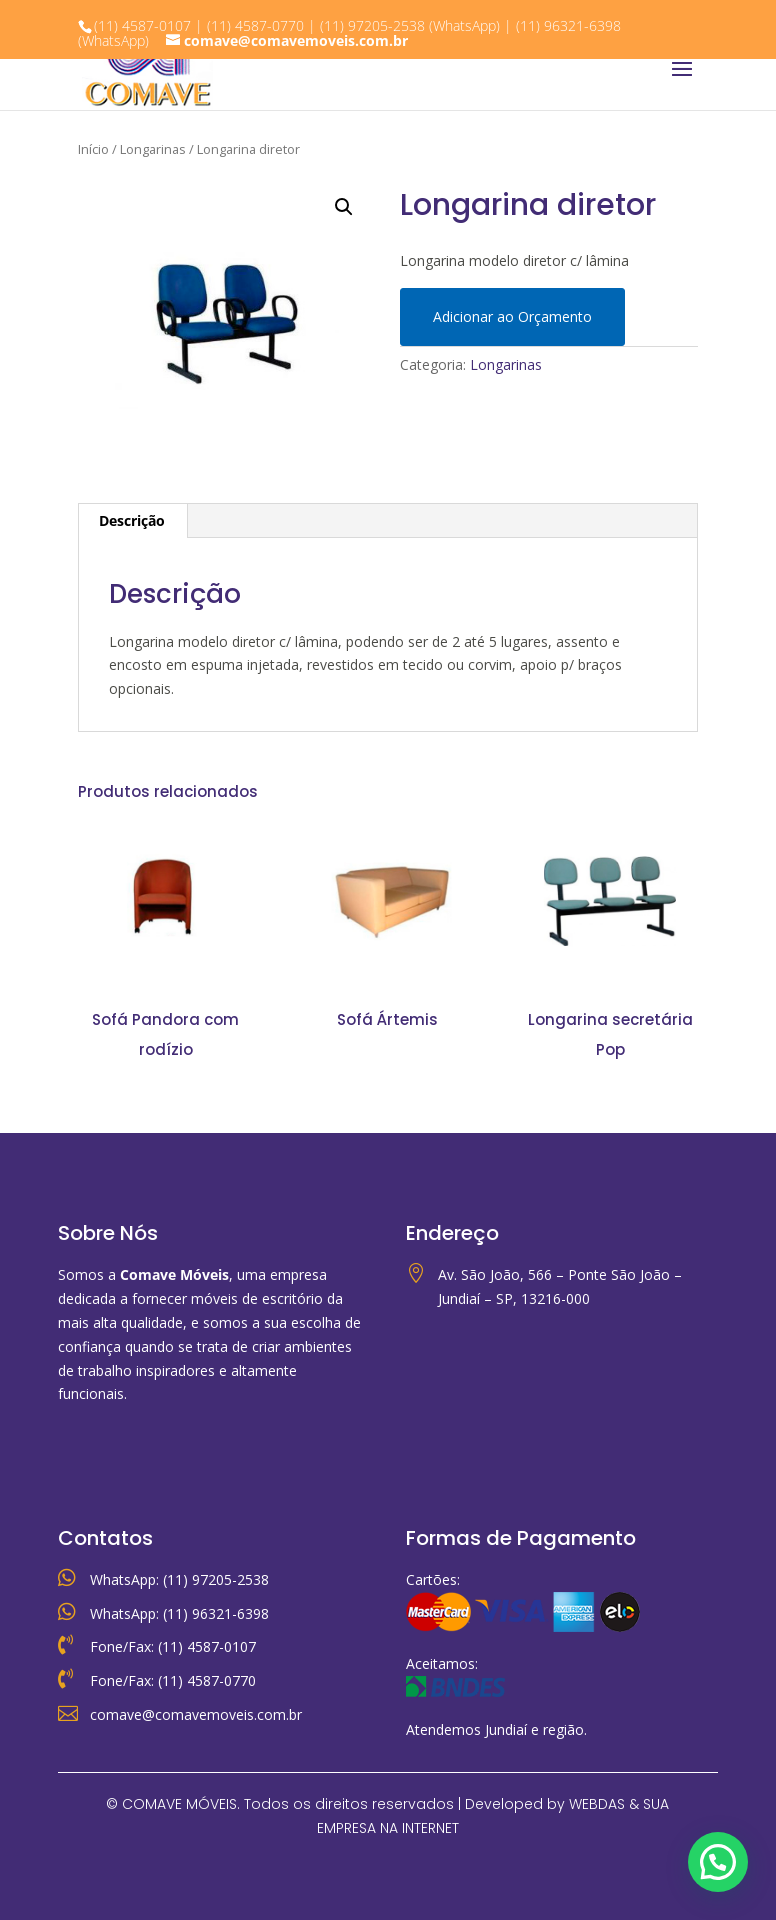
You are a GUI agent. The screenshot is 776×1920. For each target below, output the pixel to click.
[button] (344, 207)
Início (93, 149)
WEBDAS (597, 1804)
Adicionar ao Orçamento (512, 316)
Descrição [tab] (132, 520)
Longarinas (153, 149)
